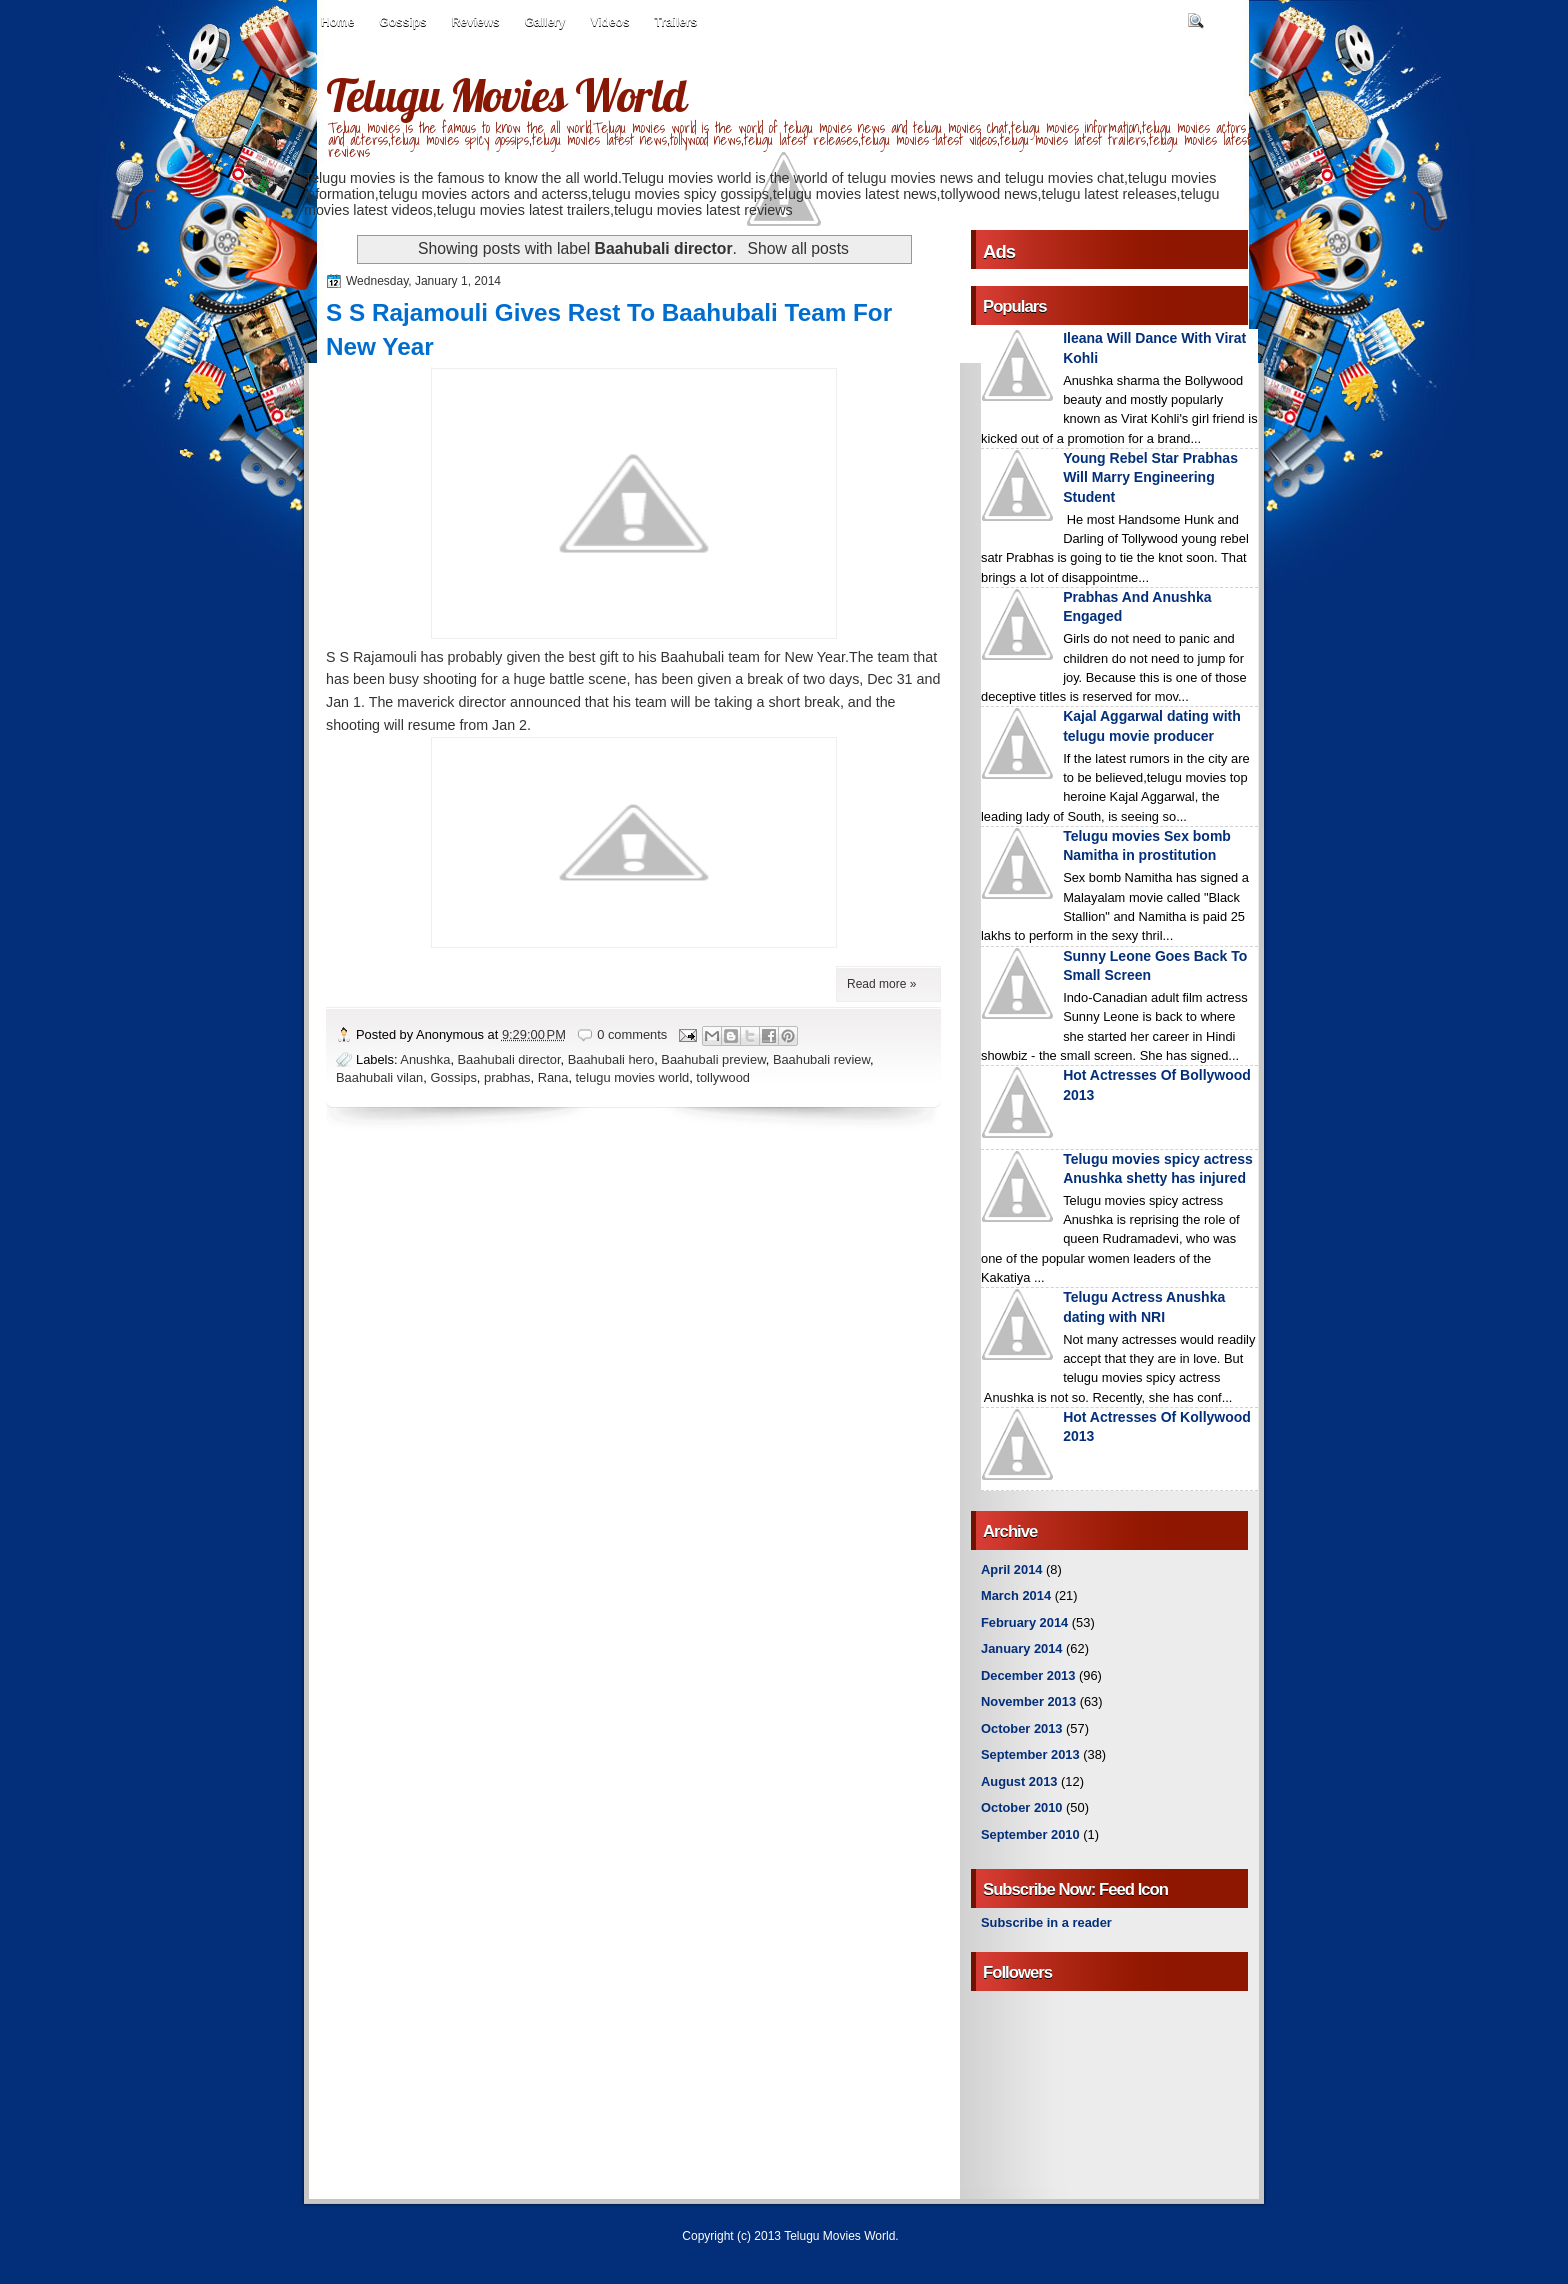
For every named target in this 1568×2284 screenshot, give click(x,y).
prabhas (507, 1077)
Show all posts (798, 248)
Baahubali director (509, 1059)
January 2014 (1022, 1648)
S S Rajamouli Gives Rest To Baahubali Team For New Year (609, 329)
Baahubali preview (713, 1059)
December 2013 (1028, 1675)
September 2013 (1030, 1754)
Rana (553, 1077)
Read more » (881, 984)
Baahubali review (821, 1059)
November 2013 (1028, 1701)
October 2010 (1021, 1807)
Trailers (676, 22)
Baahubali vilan (379, 1077)
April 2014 (1011, 1569)
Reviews (476, 22)
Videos (609, 22)
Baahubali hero (611, 1059)
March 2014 (1016, 1595)
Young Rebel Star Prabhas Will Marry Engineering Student (1150, 477)
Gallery (545, 22)
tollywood (723, 1077)
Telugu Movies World (506, 95)
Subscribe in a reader (1046, 1922)
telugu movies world (633, 1077)
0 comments (632, 1034)
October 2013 (1021, 1728)
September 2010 (1030, 1834)
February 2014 (1024, 1622)
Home (337, 22)
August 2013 (1019, 1781)
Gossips (402, 22)
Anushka (425, 1059)
